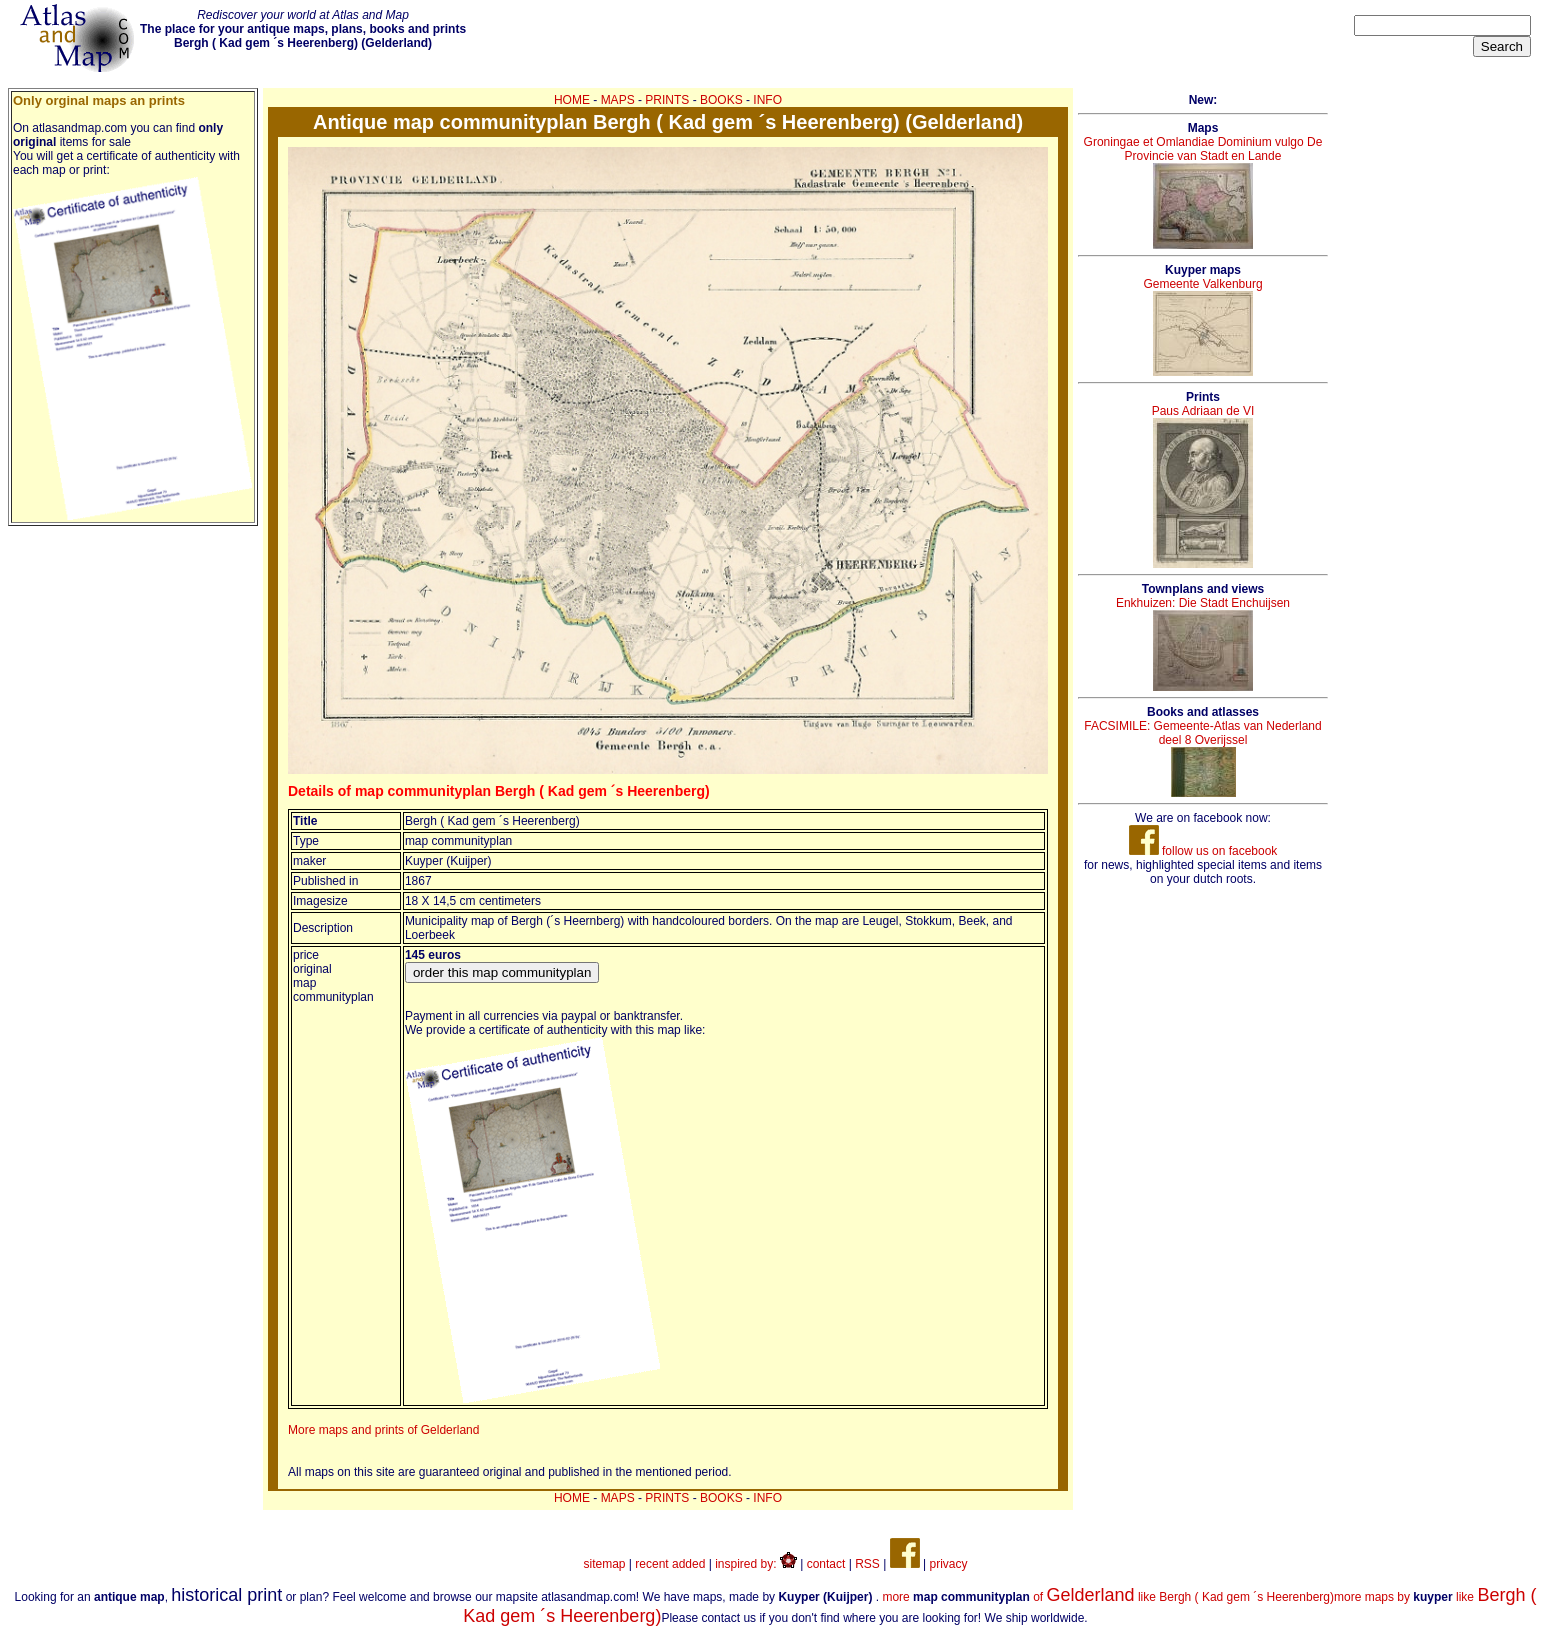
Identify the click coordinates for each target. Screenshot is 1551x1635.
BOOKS (721, 100)
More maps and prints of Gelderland (383, 1430)
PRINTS (667, 100)
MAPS (618, 100)
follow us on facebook (1203, 851)
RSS (867, 1564)
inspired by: (756, 1564)
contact (826, 1564)
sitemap (605, 1564)
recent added (670, 1564)
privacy (948, 1564)
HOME (572, 100)
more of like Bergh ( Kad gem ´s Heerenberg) (1108, 1597)
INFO (767, 100)
